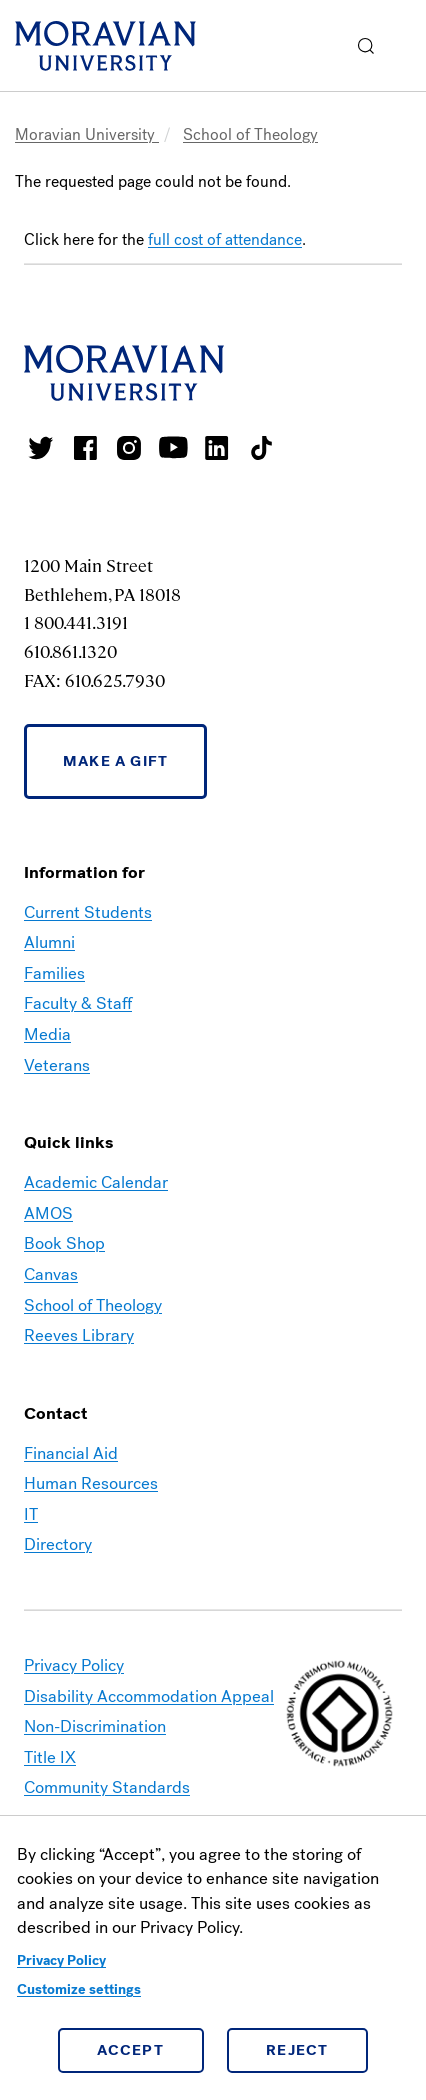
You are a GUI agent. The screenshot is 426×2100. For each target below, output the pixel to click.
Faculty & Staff (78, 1003)
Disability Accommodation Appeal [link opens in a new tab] (149, 1696)
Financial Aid (71, 1453)
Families (54, 973)
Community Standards (107, 1787)
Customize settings (79, 1989)
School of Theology (250, 134)
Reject (297, 2050)
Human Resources (91, 1483)
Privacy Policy (61, 1960)
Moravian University (87, 134)
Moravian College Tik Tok (261, 448)
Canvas (51, 1274)
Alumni (49, 942)
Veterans (57, 1065)
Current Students (88, 912)
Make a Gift (115, 761)
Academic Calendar (96, 1182)
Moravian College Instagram (129, 448)
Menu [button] (406, 46)
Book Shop (64, 1243)
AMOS (48, 1213)
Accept (130, 2050)
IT (31, 1514)
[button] (366, 45)
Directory (58, 1544)
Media (47, 1034)
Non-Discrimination (95, 1726)
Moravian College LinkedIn (217, 448)
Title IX (50, 1757)
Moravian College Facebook (85, 448)
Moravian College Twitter (41, 448)
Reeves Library (79, 1335)
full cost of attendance (225, 239)
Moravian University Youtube (173, 448)
